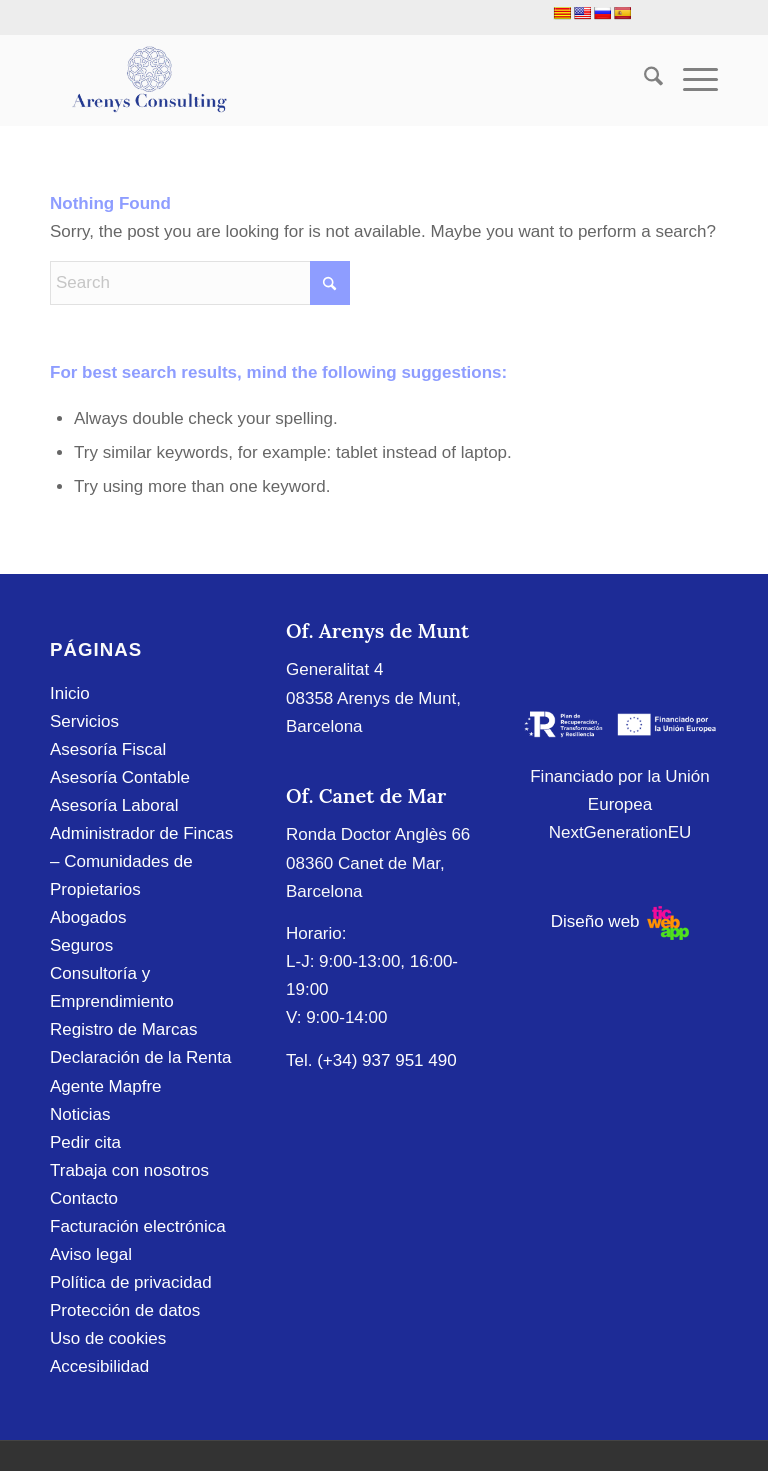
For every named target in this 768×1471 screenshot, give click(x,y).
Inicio (70, 693)
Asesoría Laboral (114, 805)
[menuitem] (643, 80)
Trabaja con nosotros (129, 1170)
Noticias (80, 1114)
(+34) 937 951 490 (386, 1060)
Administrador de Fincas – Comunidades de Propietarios (141, 861)
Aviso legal (91, 1254)
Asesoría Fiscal (108, 749)
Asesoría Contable (120, 777)
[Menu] (690, 80)
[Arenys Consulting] (148, 80)
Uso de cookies (108, 1338)
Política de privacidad (131, 1282)
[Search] (643, 80)
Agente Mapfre (106, 1086)
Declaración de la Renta (140, 1057)
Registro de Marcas (123, 1029)
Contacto (84, 1198)
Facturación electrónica (138, 1226)
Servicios (84, 721)
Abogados (88, 917)
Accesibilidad (99, 1366)
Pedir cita (85, 1142)
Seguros (81, 945)
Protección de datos (125, 1310)
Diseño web (620, 921)
